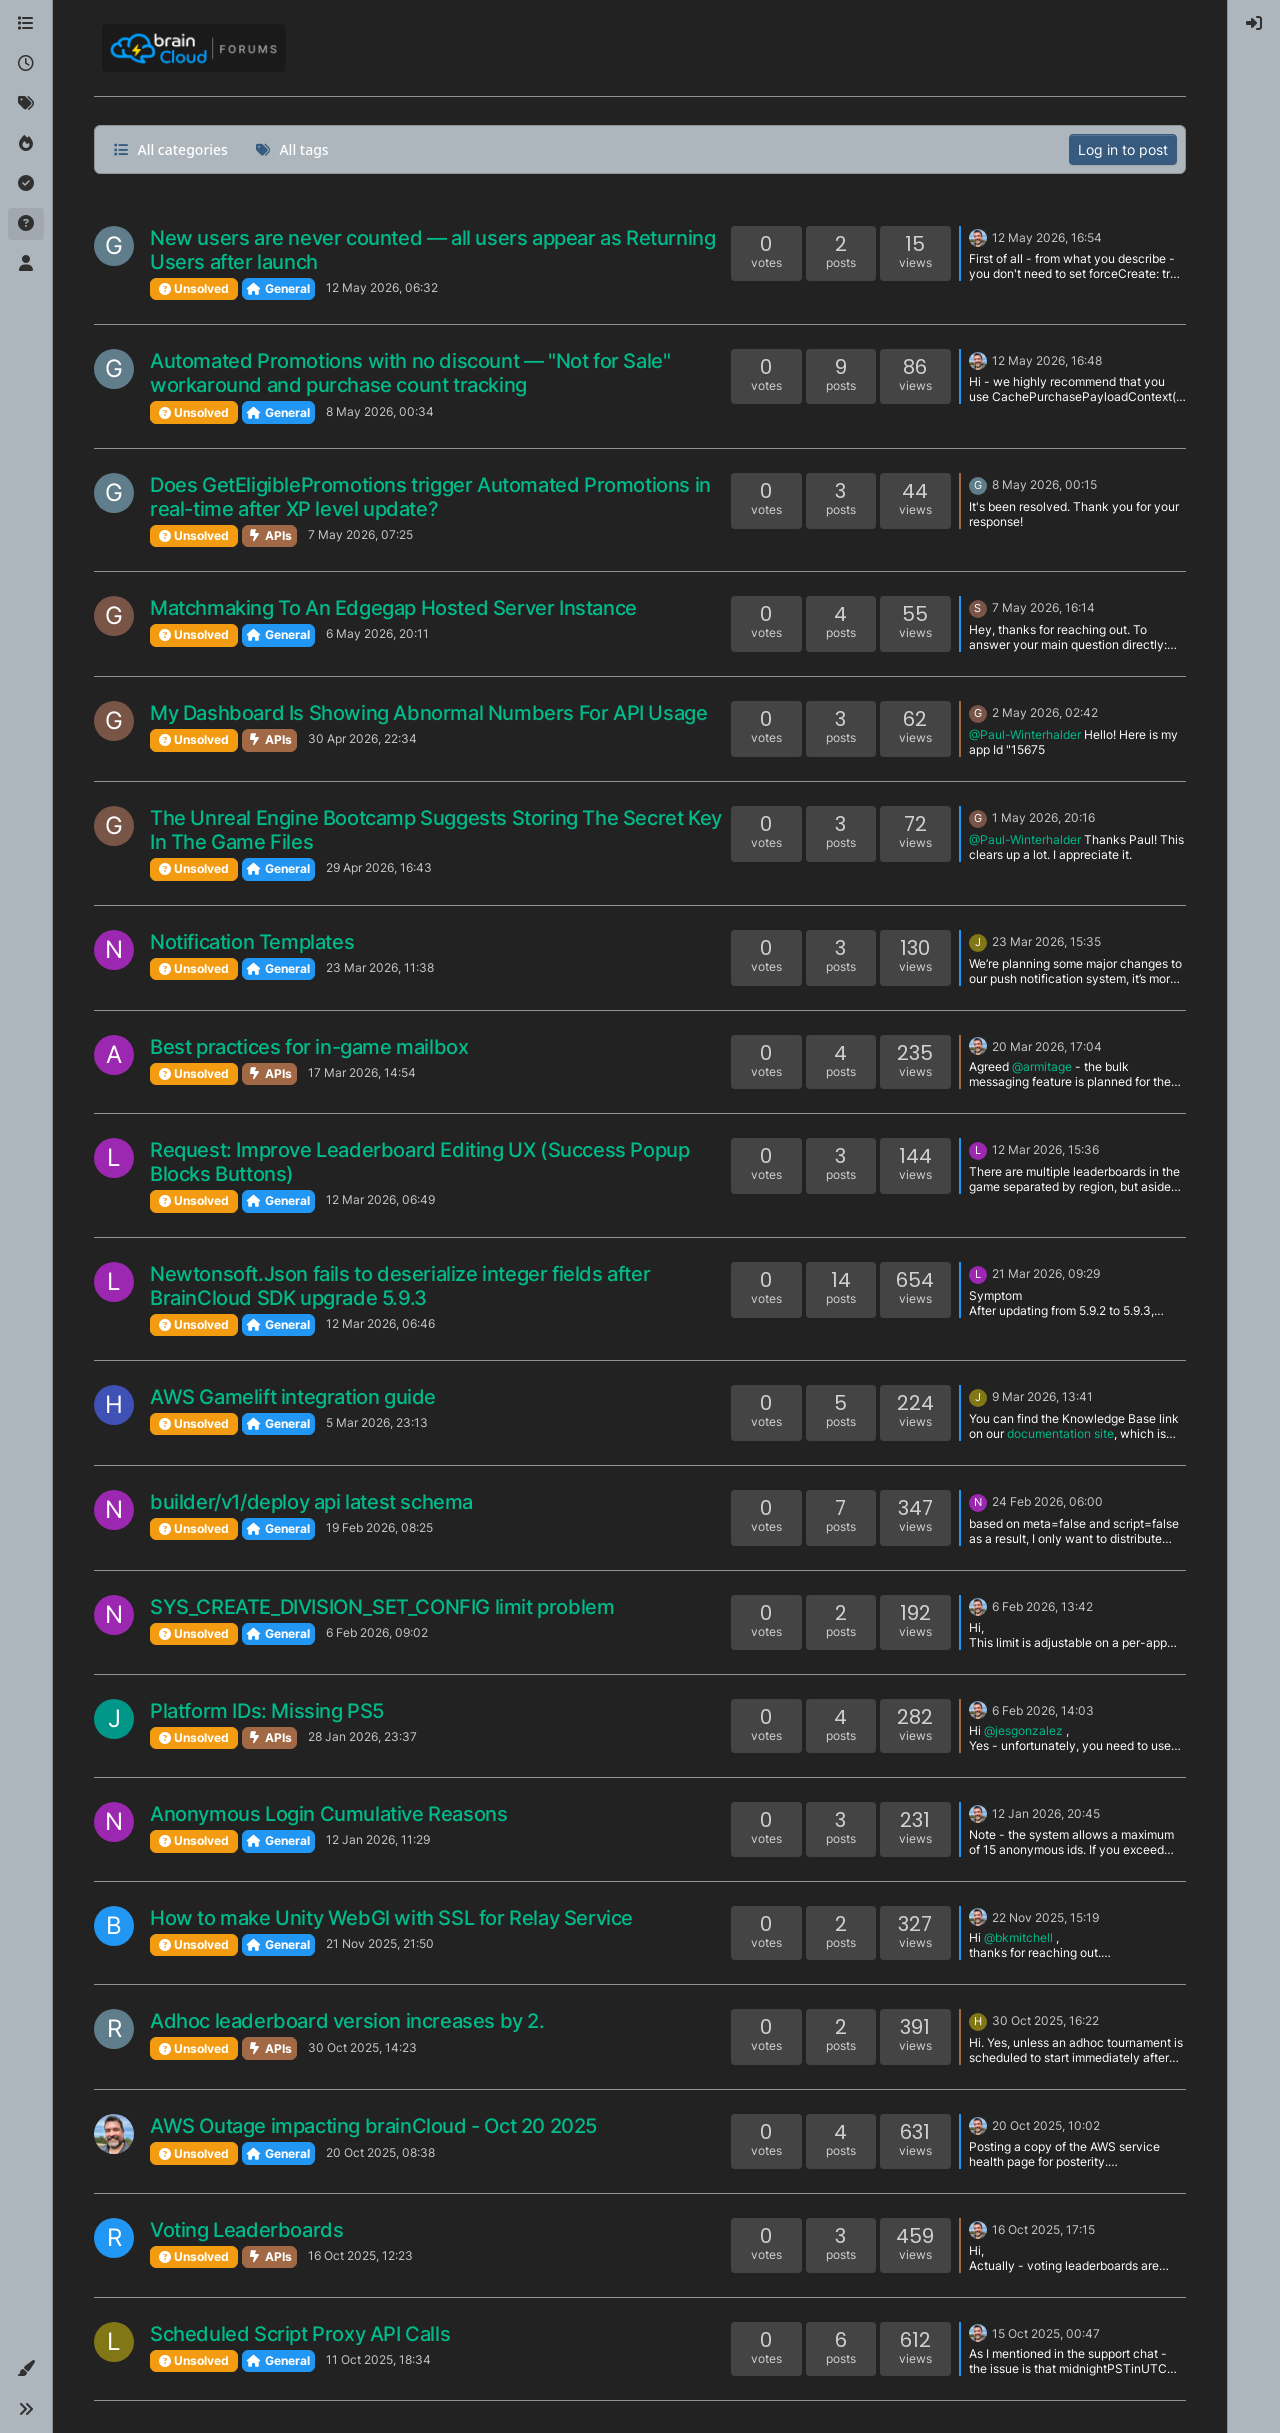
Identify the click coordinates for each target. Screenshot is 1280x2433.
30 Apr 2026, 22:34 (362, 738)
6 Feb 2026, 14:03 (1043, 1710)
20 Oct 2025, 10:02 (1046, 2125)
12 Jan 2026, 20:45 (1046, 1813)
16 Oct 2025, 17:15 (1043, 2229)
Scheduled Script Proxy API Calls (300, 2334)
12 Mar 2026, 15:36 (1045, 1149)
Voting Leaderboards (246, 2230)
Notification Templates (252, 942)
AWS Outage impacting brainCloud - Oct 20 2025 (373, 2126)
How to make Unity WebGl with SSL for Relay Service (391, 1918)
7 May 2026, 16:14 (1043, 607)
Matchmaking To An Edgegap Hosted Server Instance (393, 608)
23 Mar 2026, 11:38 (380, 967)
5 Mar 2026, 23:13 (377, 1422)
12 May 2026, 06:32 (382, 287)
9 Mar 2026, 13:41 (1042, 1396)
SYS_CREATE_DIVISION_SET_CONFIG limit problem (382, 1607)
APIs (269, 535)
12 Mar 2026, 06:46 (380, 1323)
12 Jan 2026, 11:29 (378, 1839)
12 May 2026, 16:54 (1047, 237)
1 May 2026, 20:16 (1043, 817)
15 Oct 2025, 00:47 (1046, 2333)
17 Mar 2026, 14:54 (362, 1072)
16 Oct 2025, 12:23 (360, 2255)
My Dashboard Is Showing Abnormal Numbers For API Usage (428, 713)
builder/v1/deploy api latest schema (311, 1502)
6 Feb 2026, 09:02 (377, 1632)
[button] (26, 2369)
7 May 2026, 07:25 (360, 534)
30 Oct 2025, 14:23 (362, 2047)
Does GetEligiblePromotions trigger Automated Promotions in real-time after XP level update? (430, 497)
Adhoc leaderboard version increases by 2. (347, 2021)
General (278, 288)
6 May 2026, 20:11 (377, 633)
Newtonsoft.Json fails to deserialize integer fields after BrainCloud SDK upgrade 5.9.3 (400, 1286)
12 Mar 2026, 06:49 (380, 1199)
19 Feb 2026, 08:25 (379, 1527)
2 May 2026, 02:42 (1045, 712)
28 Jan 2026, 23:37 (362, 1736)
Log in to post (1123, 149)
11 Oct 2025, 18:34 (378, 2359)
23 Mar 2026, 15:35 (1046, 941)
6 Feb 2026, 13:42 (1042, 1606)
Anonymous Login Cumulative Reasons (328, 1814)
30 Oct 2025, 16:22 (1045, 2020)
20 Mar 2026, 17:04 (1047, 1046)
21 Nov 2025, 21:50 (380, 1943)
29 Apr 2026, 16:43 (379, 867)
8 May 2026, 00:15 (1044, 484)
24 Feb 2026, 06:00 (1047, 1501)
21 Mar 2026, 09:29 (1046, 1273)
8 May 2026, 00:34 (380, 411)
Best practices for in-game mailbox (309, 1047)
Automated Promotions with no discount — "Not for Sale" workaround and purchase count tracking (410, 373)
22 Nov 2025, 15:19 (1045, 1917)
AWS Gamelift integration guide (293, 1397)
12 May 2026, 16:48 (1047, 360)
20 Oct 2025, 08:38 (380, 2152)
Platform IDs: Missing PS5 (267, 1711)
